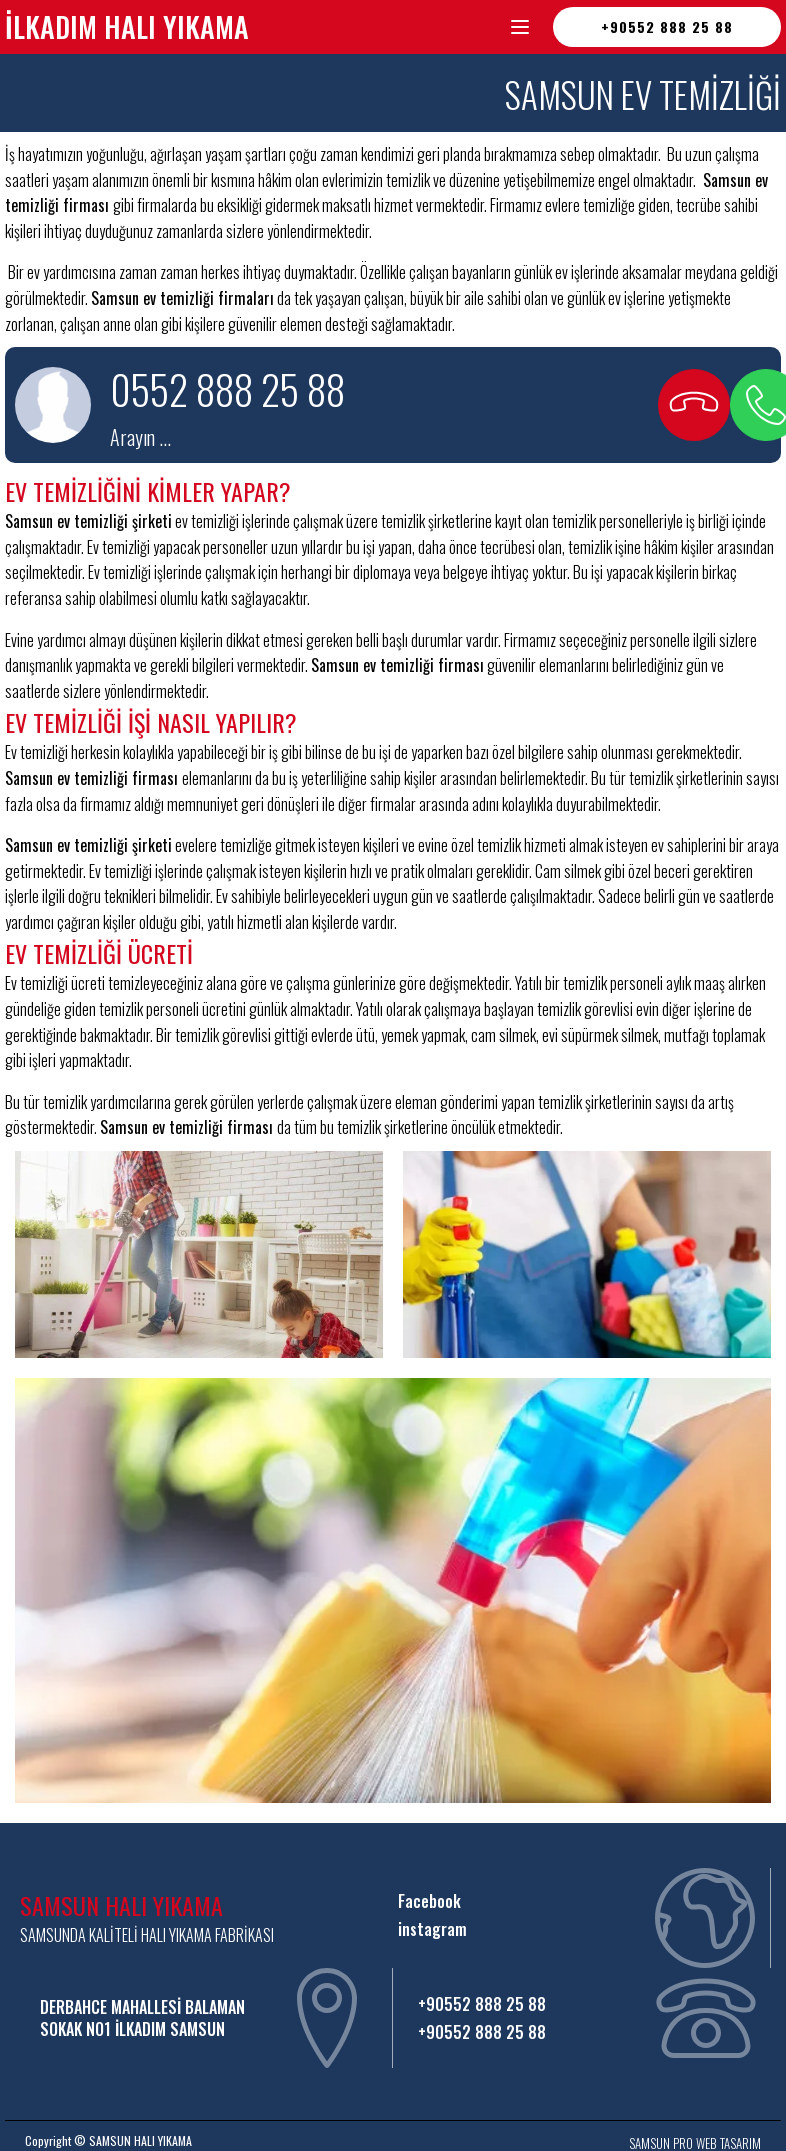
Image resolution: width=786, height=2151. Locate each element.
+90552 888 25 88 (667, 26)
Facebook (431, 1901)
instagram (432, 1929)
